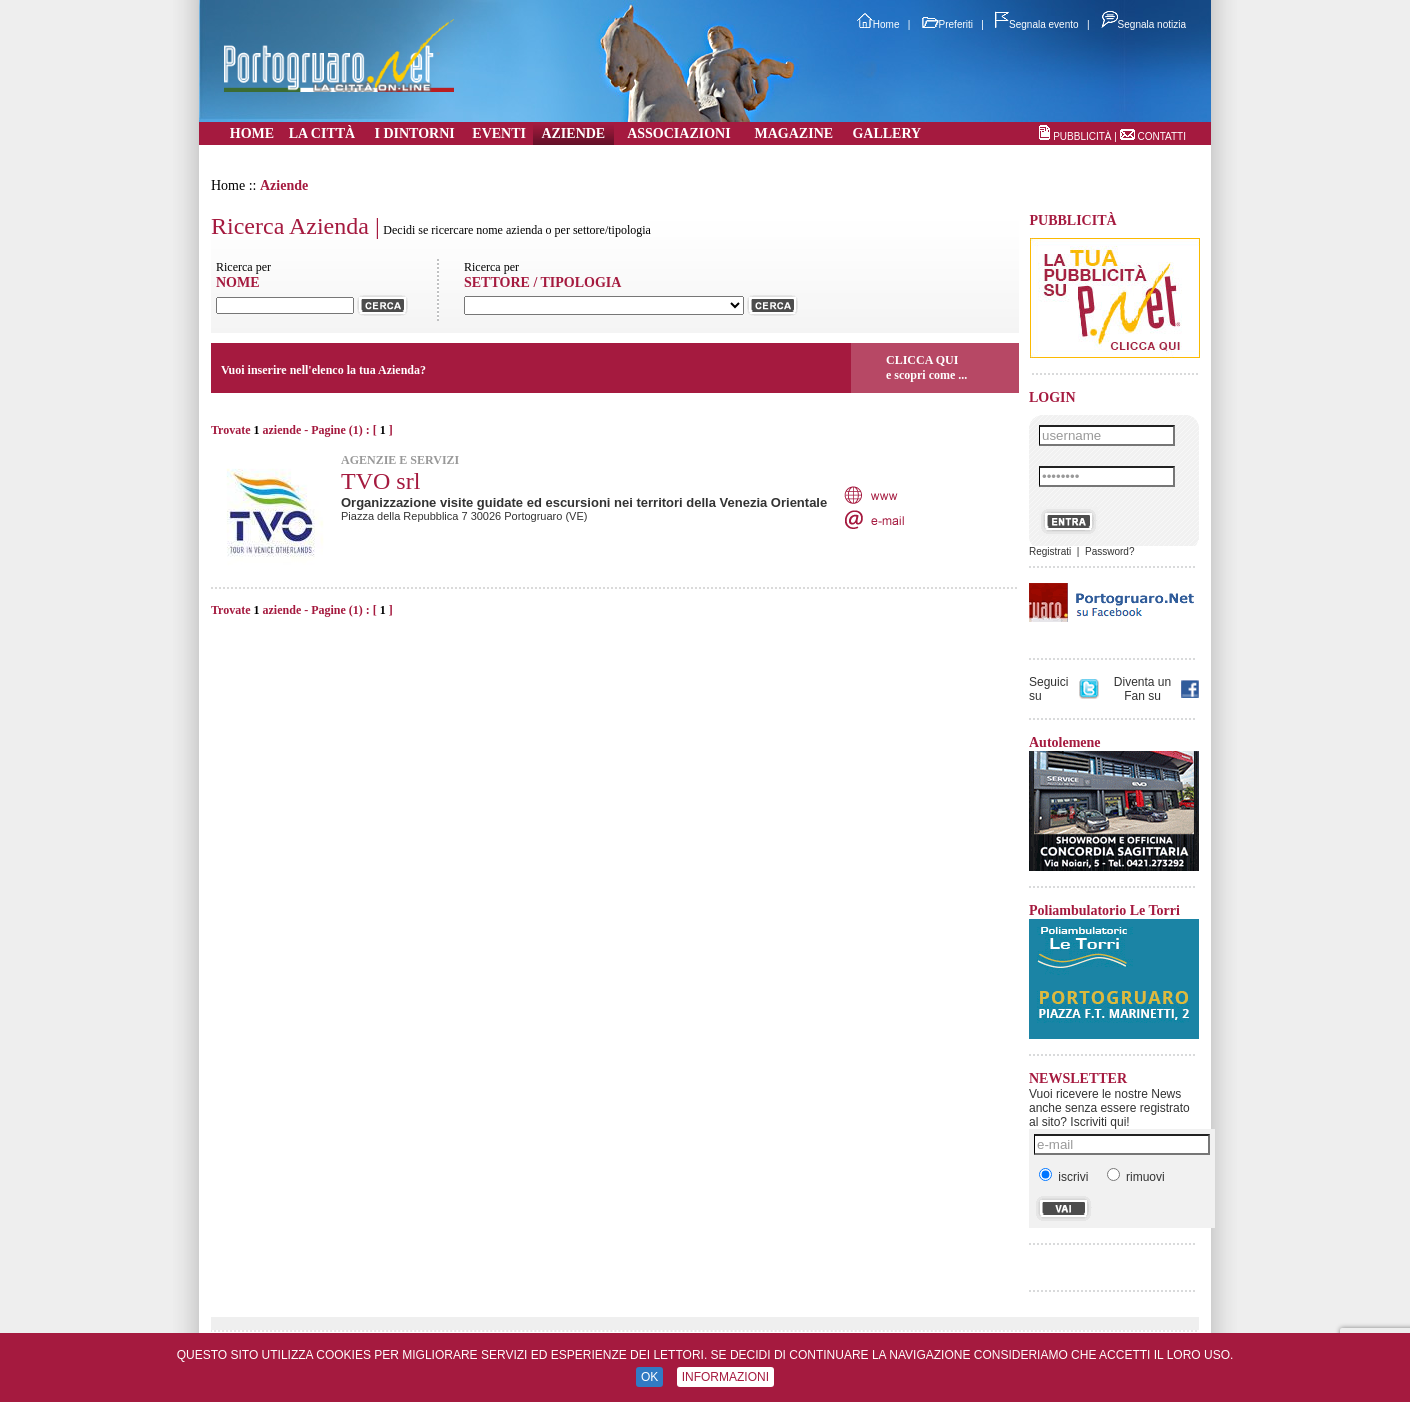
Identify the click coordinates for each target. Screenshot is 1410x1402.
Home (878, 24)
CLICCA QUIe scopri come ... (926, 367)
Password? (1109, 551)
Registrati (1050, 551)
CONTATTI (1161, 136)
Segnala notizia (1143, 24)
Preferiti (947, 24)
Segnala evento (1037, 24)
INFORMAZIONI (725, 1377)
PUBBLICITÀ (1082, 136)
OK (649, 1377)
